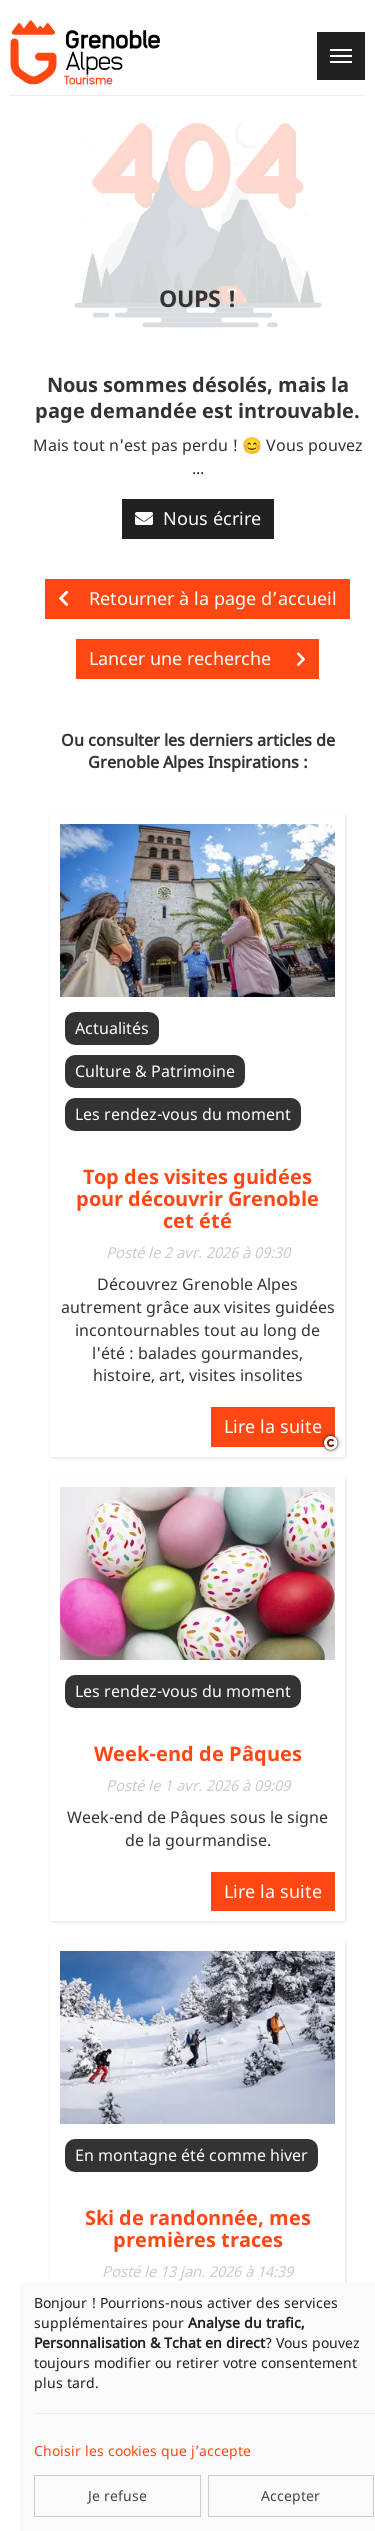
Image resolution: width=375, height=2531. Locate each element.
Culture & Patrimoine (155, 1071)
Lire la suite (273, 1426)
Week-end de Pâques (198, 1753)
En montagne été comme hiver (191, 2155)
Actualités (112, 1028)
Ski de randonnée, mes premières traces (198, 2228)
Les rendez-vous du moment (183, 1114)
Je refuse (117, 2495)
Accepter (290, 2495)
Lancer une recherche (197, 658)
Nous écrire (198, 518)
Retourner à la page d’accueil (197, 598)
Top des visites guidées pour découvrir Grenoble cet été (197, 1198)
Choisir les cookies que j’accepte (142, 2450)
